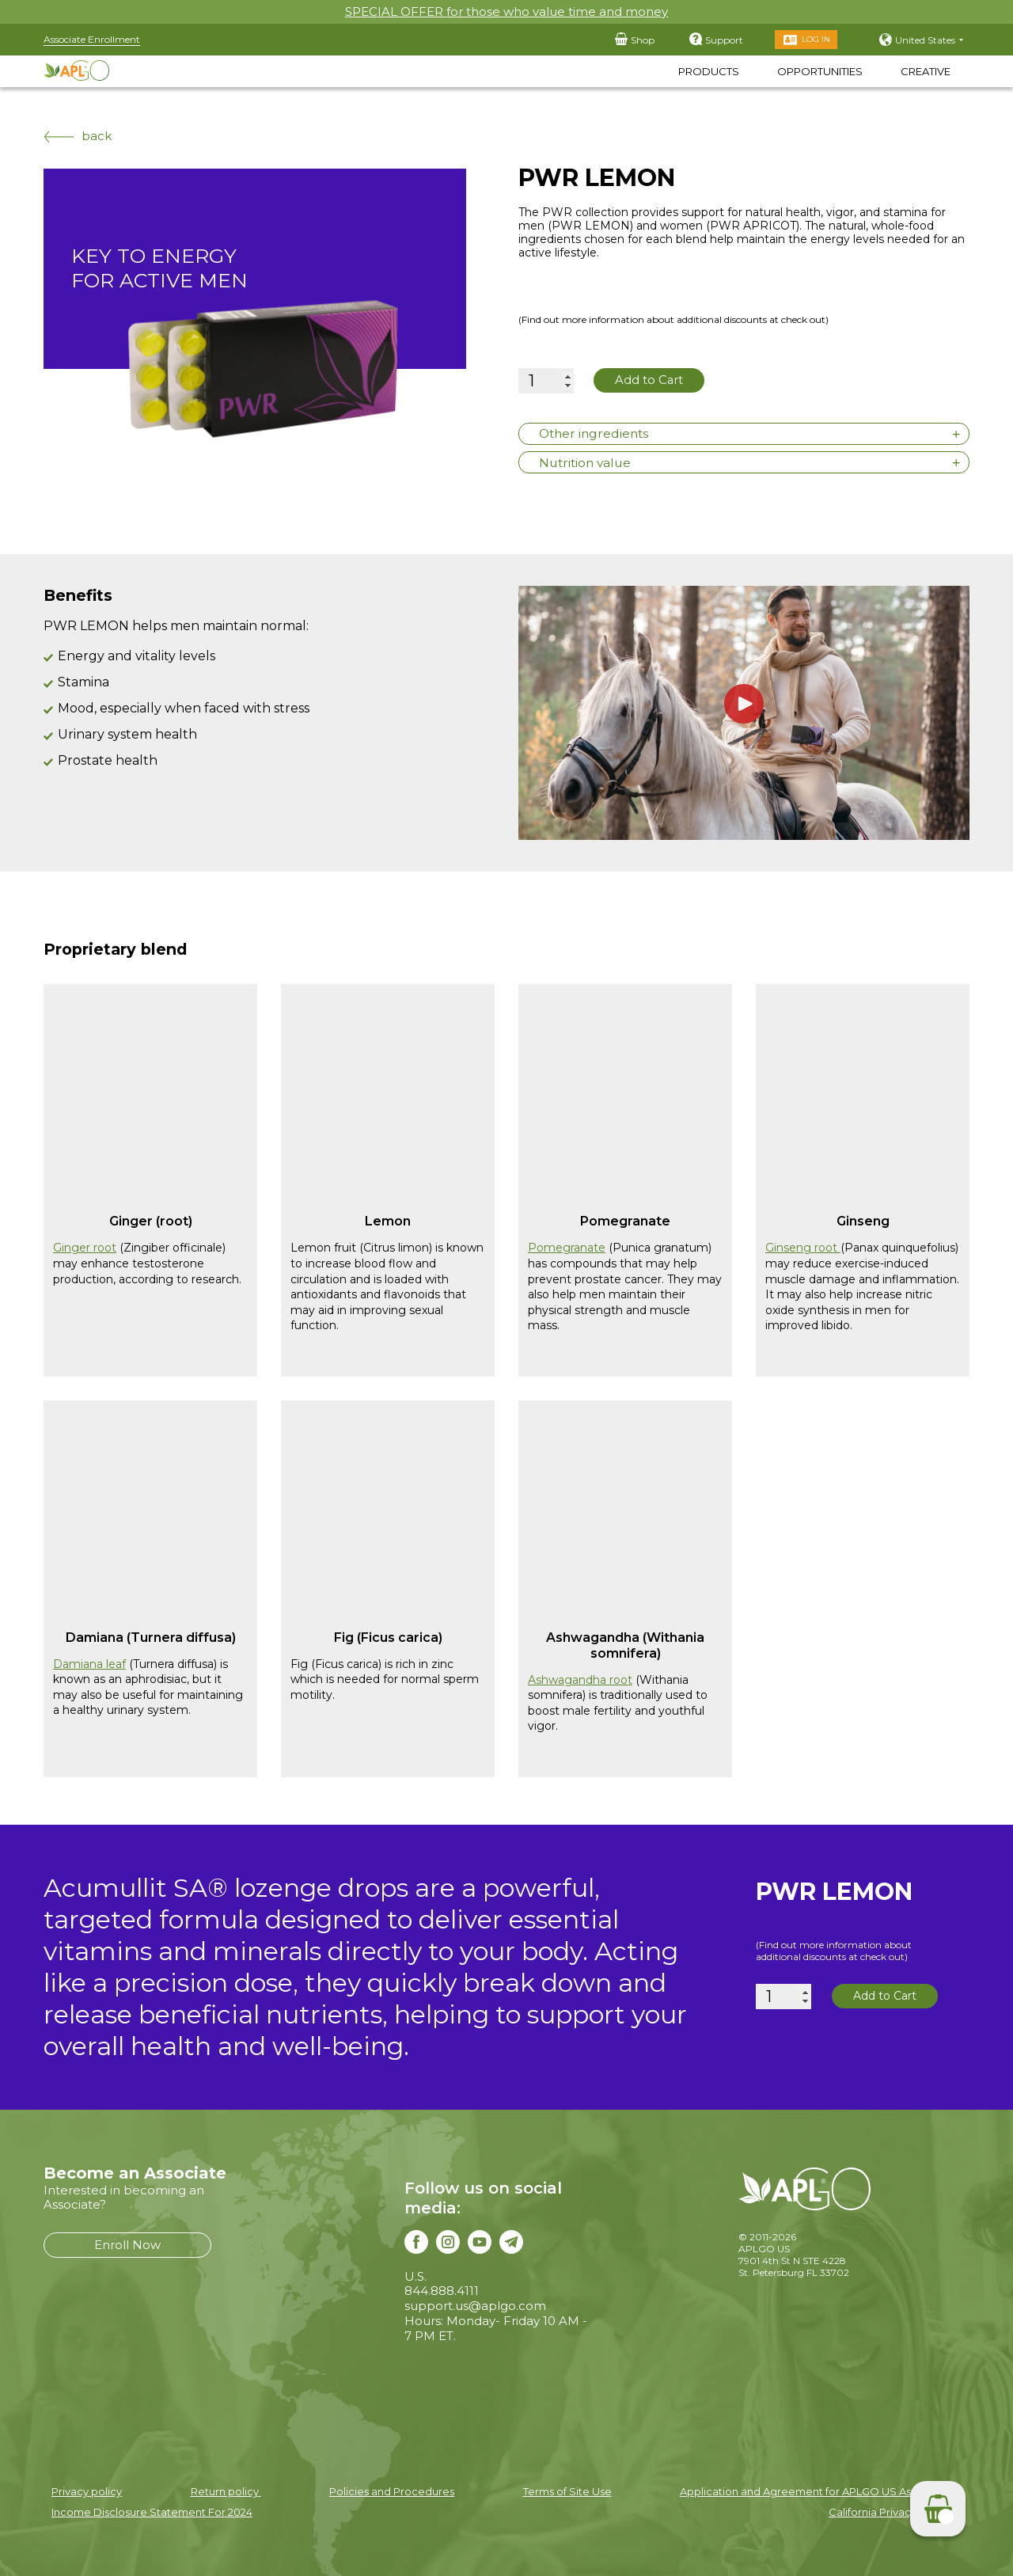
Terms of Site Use (567, 2489)
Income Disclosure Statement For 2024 (151, 2510)
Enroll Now (127, 2242)
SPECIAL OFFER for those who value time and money (506, 11)
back (78, 135)
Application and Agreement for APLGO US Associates (817, 2489)
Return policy (226, 2489)
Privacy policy (86, 2489)
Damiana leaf (89, 1662)
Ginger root (84, 1246)
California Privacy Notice (891, 2510)
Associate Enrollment (92, 39)
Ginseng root (802, 1246)
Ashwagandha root (580, 1677)
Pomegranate (566, 1246)
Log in (816, 39)
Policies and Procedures (391, 2489)
